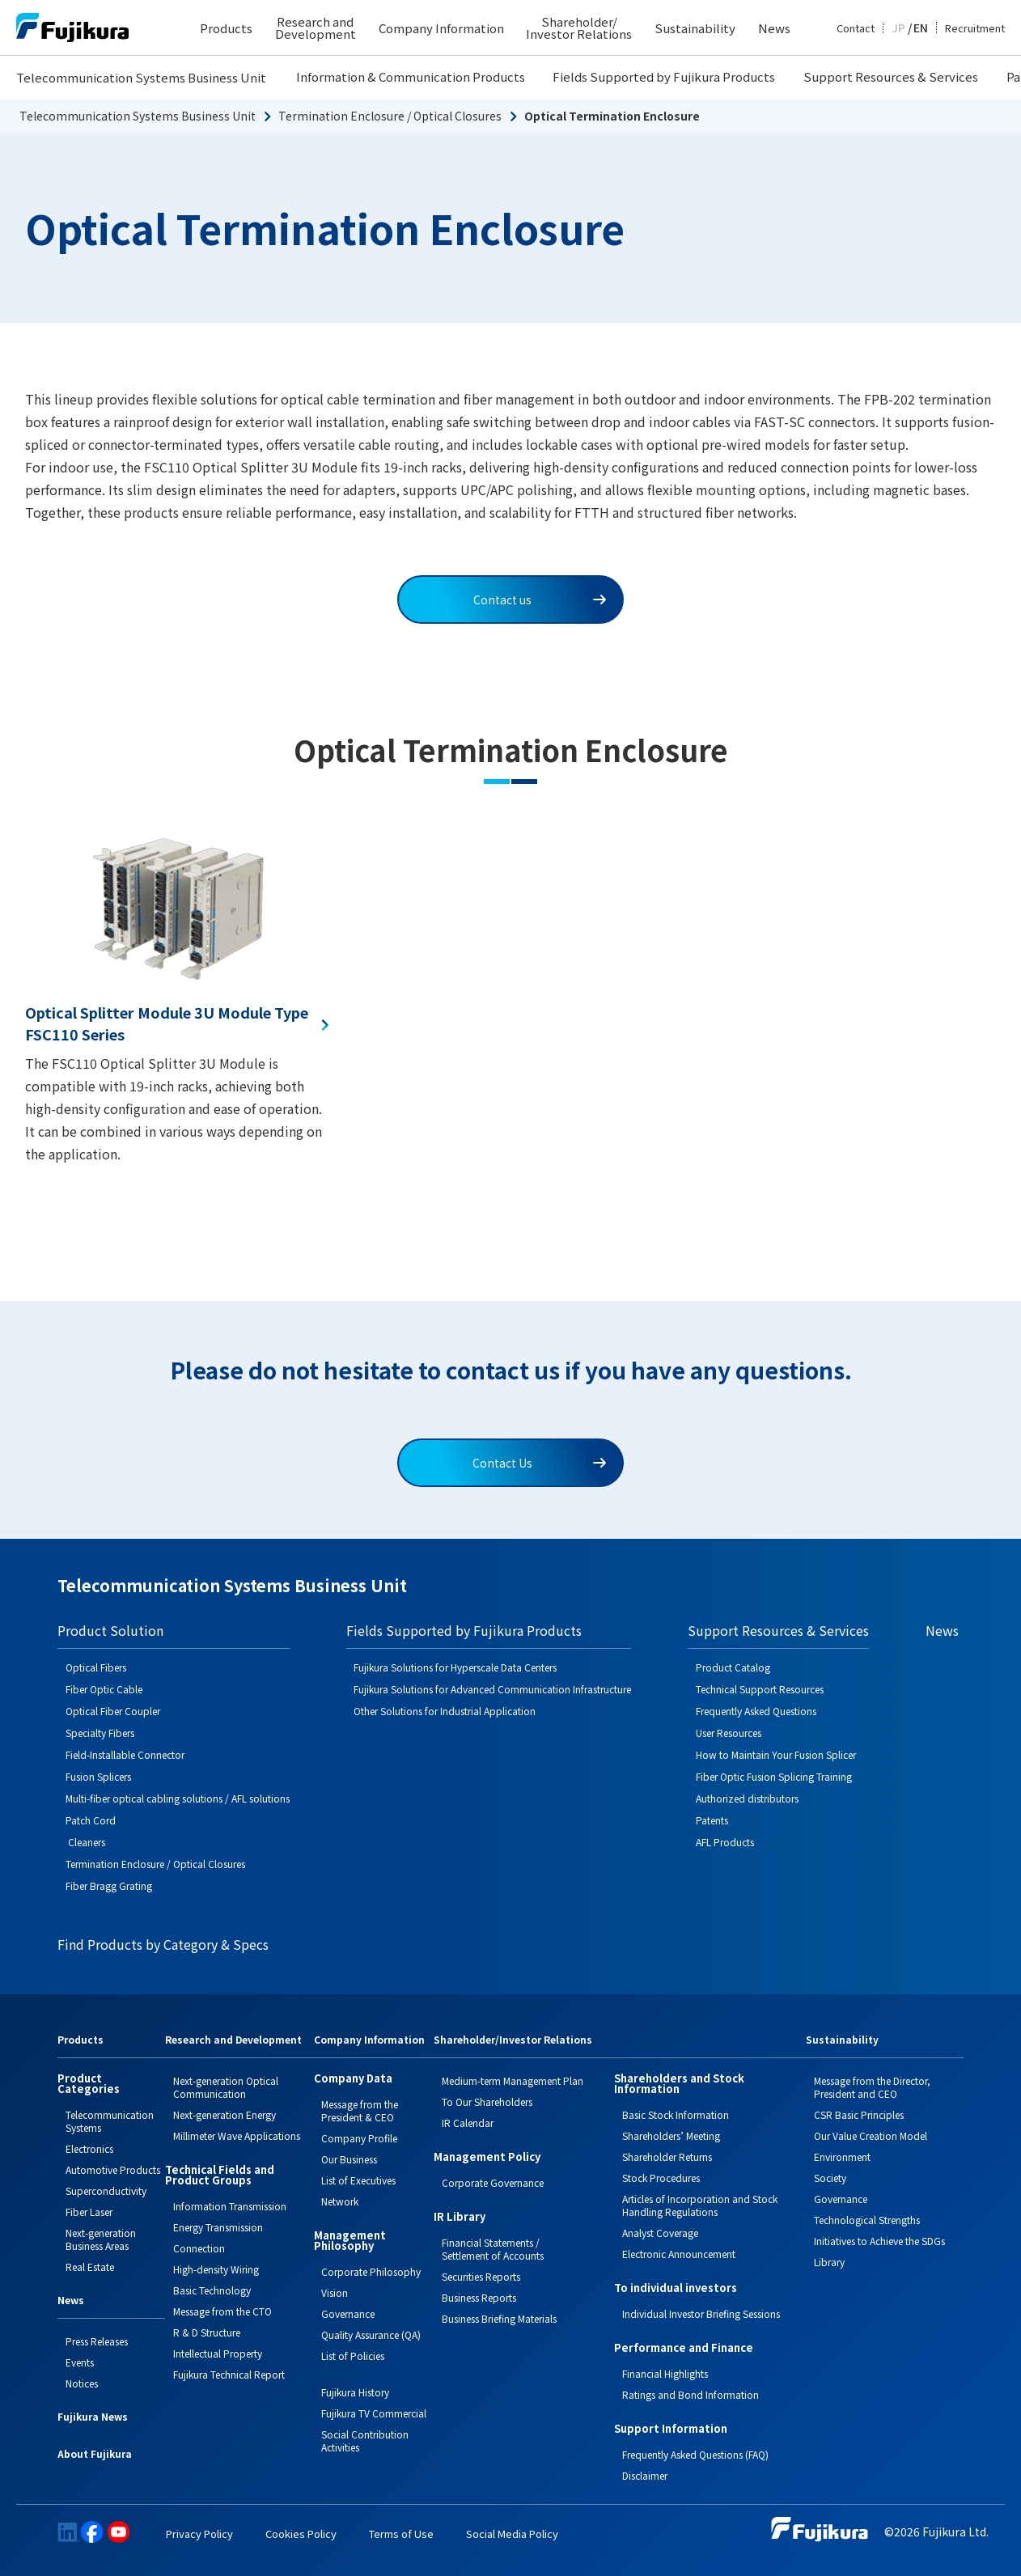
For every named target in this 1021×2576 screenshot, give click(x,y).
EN (920, 27)
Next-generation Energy (224, 2114)
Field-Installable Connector (125, 1754)
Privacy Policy (199, 2533)
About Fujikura (94, 2454)
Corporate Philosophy (371, 2271)
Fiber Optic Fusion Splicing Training (774, 1776)
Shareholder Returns (667, 2156)
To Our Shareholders (487, 2101)
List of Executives (358, 2180)
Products (226, 28)
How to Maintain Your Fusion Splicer (776, 1754)
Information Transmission (229, 2206)
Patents (712, 1820)
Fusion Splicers (98, 1776)
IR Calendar (468, 2122)
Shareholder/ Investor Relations (579, 27)
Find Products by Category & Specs (163, 1944)
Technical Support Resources (760, 1689)
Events (80, 2362)
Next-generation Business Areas (101, 2239)
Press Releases (97, 2341)
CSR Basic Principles (859, 2114)
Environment (842, 2156)
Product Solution (110, 1630)
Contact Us (539, 1463)
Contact (856, 28)
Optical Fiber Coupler (113, 1711)
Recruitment (975, 28)
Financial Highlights (665, 2373)
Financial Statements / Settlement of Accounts (493, 2248)
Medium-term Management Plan (512, 2080)
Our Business (349, 2159)
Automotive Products (113, 2169)
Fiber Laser (89, 2211)
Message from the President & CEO (359, 2110)
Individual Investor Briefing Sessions (701, 2313)
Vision (334, 2292)
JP (898, 27)
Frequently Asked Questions (756, 1711)
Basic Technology (212, 2290)
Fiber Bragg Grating (109, 1885)
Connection (199, 2248)
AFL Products (725, 1842)
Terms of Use (401, 2533)
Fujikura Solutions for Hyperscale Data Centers (455, 1667)
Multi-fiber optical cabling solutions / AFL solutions (178, 1798)
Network (339, 2201)
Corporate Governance (493, 2182)
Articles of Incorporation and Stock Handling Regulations (699, 2205)
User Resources (728, 1732)
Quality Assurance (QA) (371, 2334)
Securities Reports (481, 2276)
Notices (82, 2383)
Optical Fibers (96, 1667)
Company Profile (359, 2138)
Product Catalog (733, 1667)
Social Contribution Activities (365, 2440)
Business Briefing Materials (499, 2318)
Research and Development (315, 27)
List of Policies (352, 2355)
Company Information (441, 28)
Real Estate (90, 2266)
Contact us (539, 599)
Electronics (89, 2148)
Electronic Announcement (678, 2253)
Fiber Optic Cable (104, 1689)
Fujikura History (355, 2392)
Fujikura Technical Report (229, 2374)
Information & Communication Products (410, 76)
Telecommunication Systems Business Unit (141, 77)
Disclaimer (644, 2475)
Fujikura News (92, 2417)
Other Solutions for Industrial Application (445, 1711)
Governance (348, 2313)
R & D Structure (206, 2332)
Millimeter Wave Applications (236, 2135)
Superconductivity (106, 2190)
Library (829, 2262)
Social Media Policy (512, 2533)
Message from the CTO (222, 2311)
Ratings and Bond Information (690, 2394)
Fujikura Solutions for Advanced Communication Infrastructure (492, 1689)
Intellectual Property (217, 2353)
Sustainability (695, 28)
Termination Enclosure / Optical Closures (390, 116)
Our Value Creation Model (870, 2135)
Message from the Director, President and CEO (872, 2087)
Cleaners (85, 1842)
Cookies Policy (301, 2533)
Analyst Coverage (660, 2232)
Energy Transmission (218, 2227)
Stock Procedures (661, 2177)
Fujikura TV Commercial (373, 2413)
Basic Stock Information (675, 2114)
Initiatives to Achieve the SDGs (879, 2241)
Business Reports (479, 2297)
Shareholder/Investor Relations (513, 2040)
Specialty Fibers (100, 1732)
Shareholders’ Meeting (671, 2135)
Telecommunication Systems (110, 2121)
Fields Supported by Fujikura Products (664, 76)
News (774, 28)
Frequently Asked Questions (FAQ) (695, 2454)
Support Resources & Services (890, 76)
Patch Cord (91, 1820)
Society (830, 2177)
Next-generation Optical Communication (225, 2087)
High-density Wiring (216, 2269)
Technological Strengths (867, 2219)
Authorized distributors (747, 1798)
